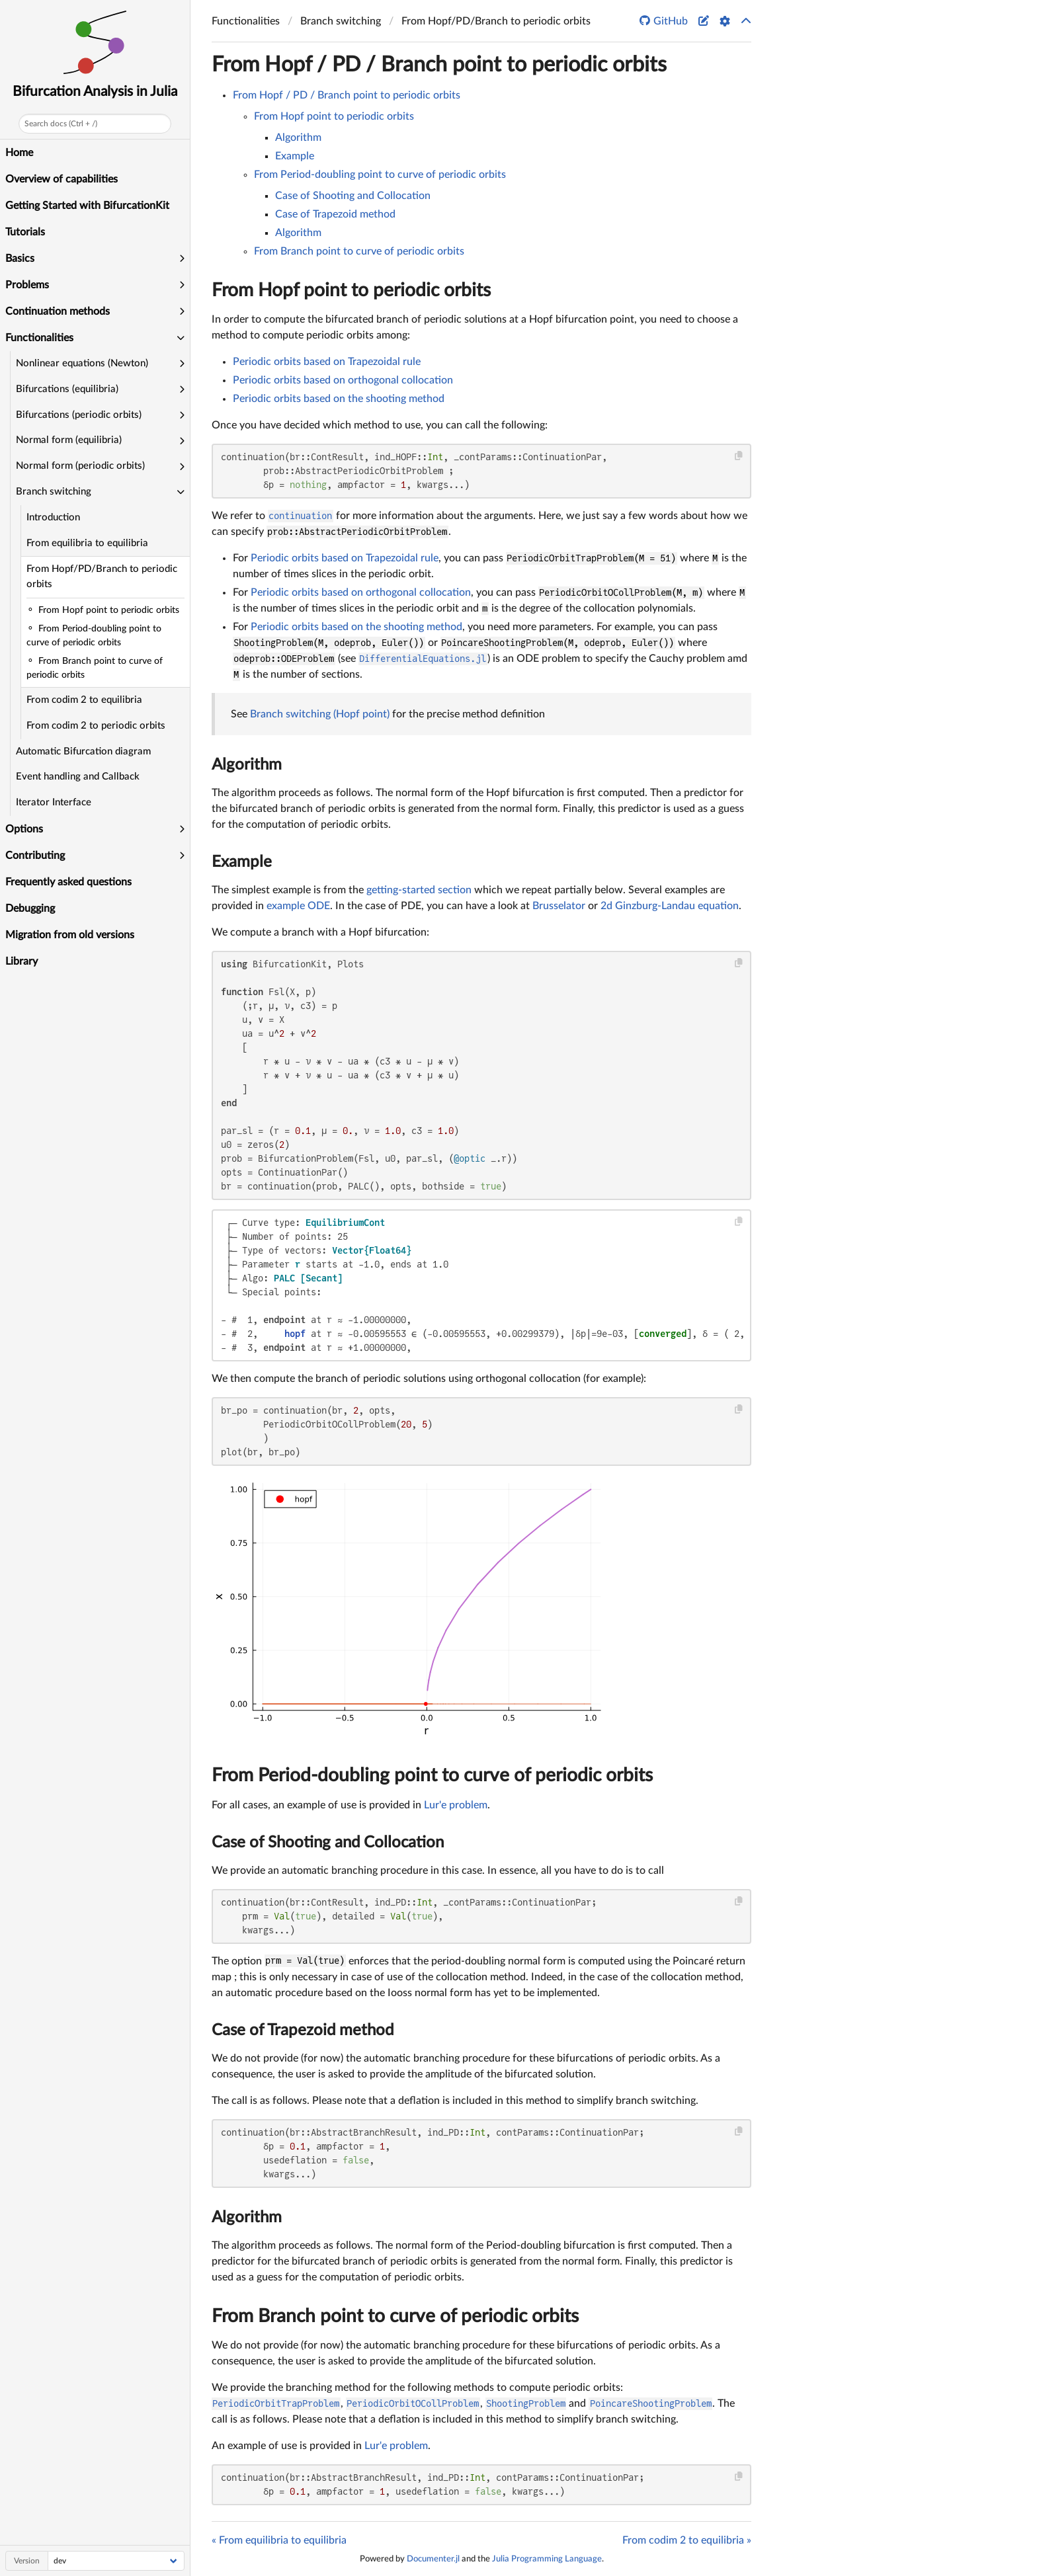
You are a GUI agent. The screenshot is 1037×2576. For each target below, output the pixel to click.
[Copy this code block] (739, 456)
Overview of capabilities (61, 179)
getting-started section (419, 890)
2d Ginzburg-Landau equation (670, 906)
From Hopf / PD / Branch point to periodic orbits (439, 64)
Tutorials (25, 232)
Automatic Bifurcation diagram (83, 751)
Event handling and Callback (78, 777)
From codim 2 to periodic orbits (95, 726)
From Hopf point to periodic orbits (334, 116)
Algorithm (298, 137)
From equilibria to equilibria (87, 543)
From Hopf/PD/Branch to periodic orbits (101, 576)
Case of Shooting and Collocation (353, 195)
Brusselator (558, 906)
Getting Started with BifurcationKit (87, 205)
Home (19, 152)
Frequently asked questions (68, 882)
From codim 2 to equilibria (84, 700)
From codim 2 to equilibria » (686, 2540)
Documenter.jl (433, 2559)
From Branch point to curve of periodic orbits (359, 251)
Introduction (53, 517)
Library (21, 961)
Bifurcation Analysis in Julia (95, 92)
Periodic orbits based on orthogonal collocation (343, 380)
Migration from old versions (69, 935)
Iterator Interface (53, 802)
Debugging (30, 908)
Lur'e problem (455, 1805)
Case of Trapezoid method (335, 214)
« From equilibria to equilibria (279, 2540)
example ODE (298, 906)
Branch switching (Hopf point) (320, 714)
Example (294, 156)
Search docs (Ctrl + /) (60, 124)
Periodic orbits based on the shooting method (338, 398)
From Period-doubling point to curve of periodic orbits (380, 174)
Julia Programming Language (547, 2559)
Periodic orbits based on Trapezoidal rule (327, 361)
